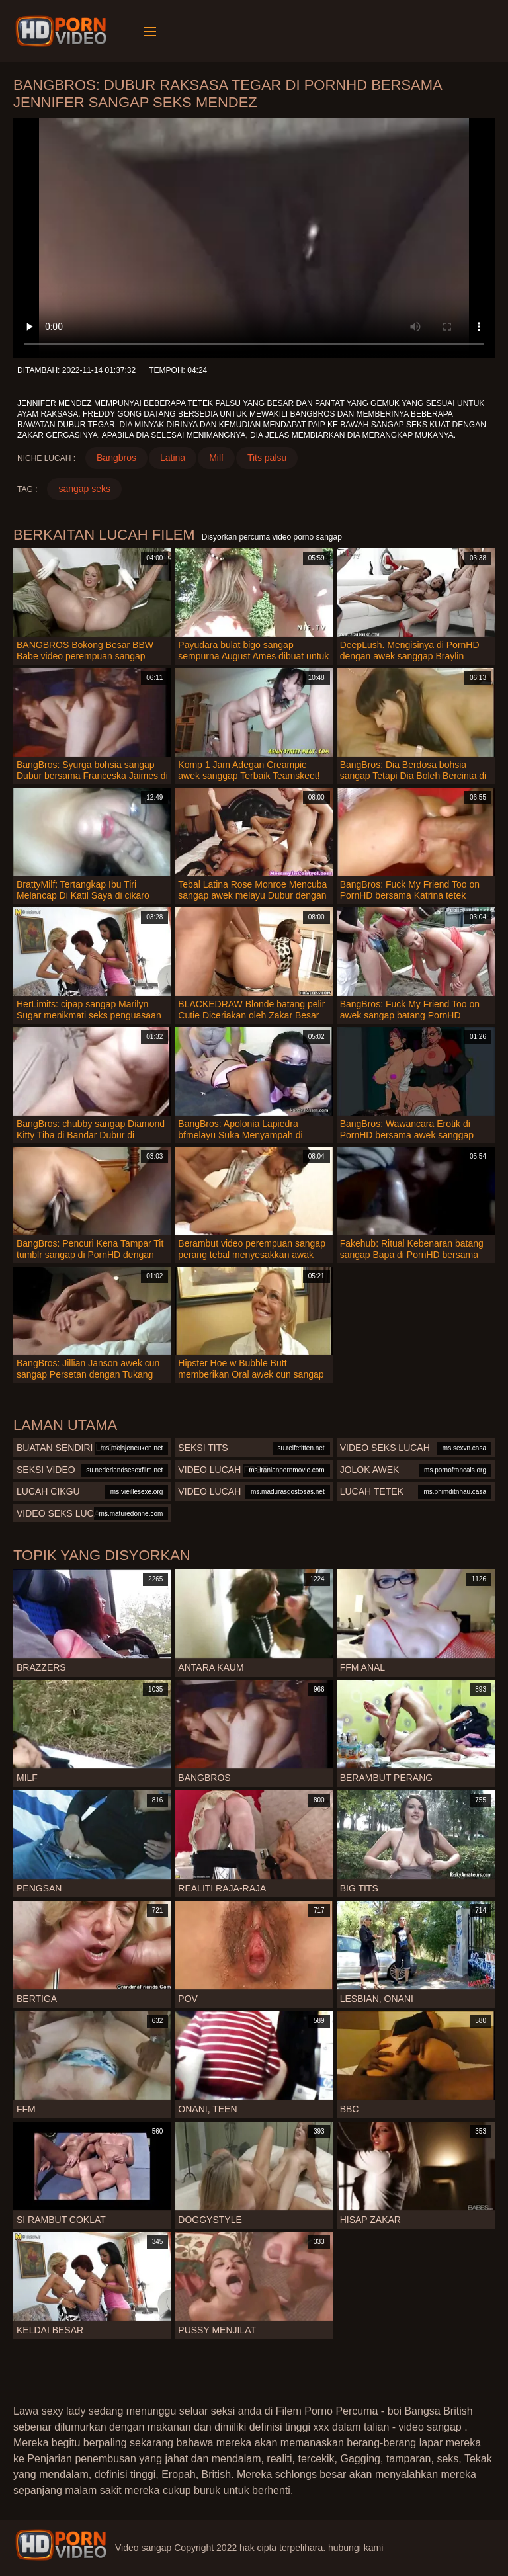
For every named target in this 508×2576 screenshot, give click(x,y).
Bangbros (116, 457)
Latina (172, 457)
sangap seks (84, 488)
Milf (216, 457)
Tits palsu (266, 457)
